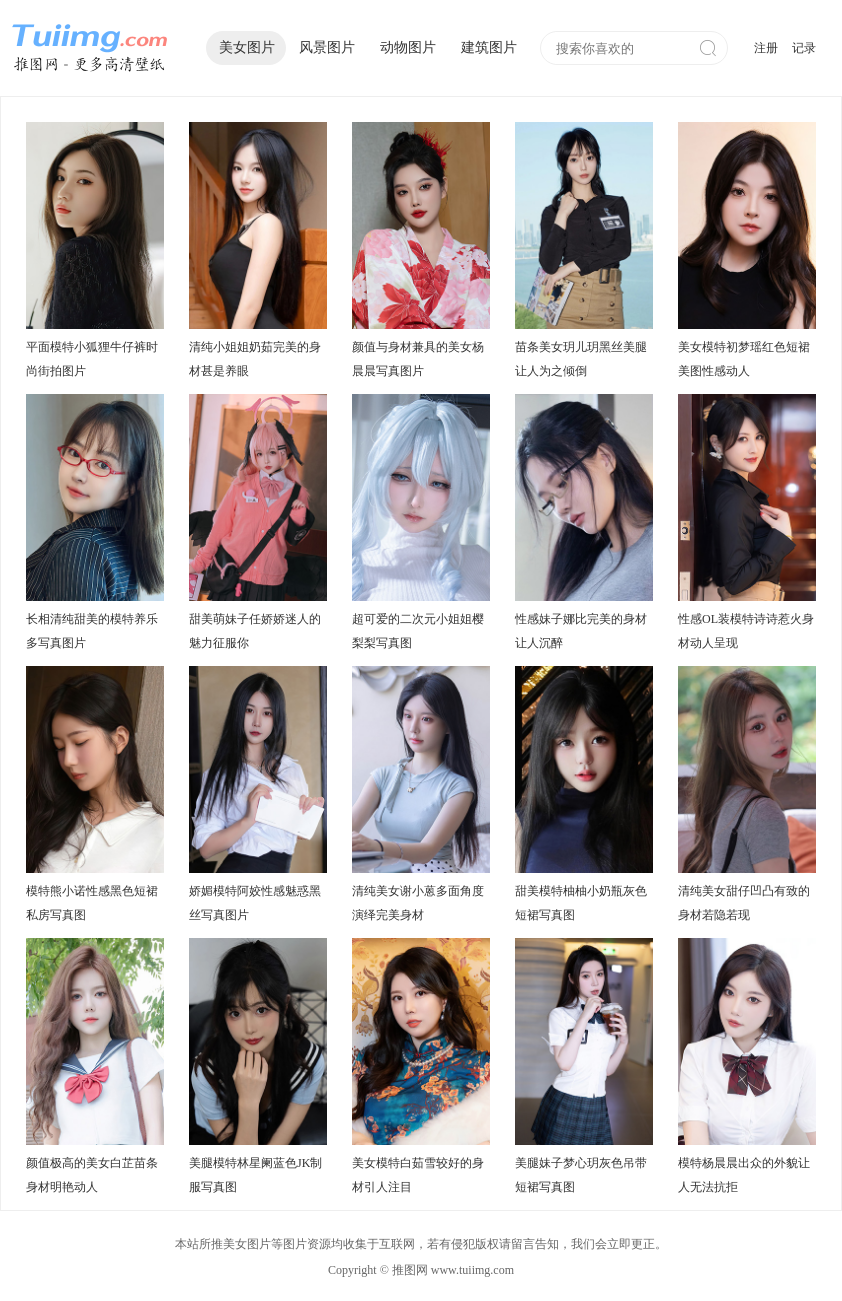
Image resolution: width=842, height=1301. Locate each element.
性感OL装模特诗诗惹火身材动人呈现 (746, 631)
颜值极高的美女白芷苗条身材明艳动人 (92, 1175)
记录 (804, 48)
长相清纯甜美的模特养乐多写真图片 (92, 631)
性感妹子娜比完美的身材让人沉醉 (581, 631)
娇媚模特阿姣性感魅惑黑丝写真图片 (255, 903)
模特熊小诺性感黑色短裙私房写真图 (92, 903)
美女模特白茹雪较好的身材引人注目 (418, 1175)
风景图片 (327, 47)
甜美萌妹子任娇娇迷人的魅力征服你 (255, 631)
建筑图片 (489, 47)
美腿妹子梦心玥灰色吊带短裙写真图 (581, 1175)
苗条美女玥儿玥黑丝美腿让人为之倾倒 (581, 359)
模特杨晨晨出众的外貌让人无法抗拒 (744, 1175)
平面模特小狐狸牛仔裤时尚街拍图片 (92, 359)
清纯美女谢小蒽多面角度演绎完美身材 (418, 903)
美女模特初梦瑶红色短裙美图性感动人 (744, 359)
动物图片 (408, 47)
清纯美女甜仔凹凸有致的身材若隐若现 (744, 903)
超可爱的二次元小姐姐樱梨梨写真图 (418, 631)
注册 (766, 48)
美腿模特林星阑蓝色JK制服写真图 (255, 1175)
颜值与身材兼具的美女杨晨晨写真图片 (418, 359)
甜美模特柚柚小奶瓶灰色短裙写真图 (581, 903)
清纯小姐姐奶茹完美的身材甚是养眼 (255, 359)
